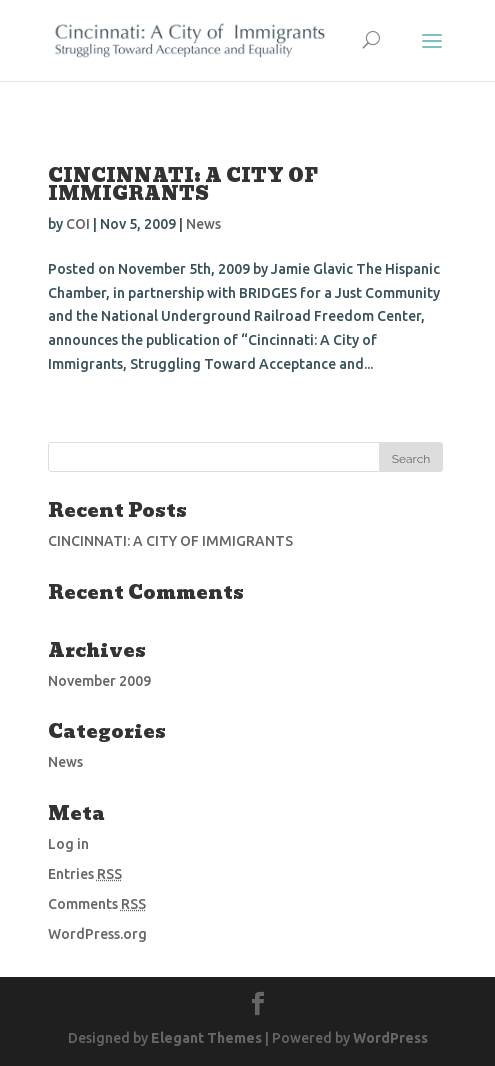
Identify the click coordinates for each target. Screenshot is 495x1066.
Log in (68, 844)
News (203, 224)
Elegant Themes (206, 1038)
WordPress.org (97, 934)
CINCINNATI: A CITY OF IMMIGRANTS (183, 184)
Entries (85, 874)
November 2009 (99, 681)
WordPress (390, 1038)
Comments (97, 904)
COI (78, 224)
